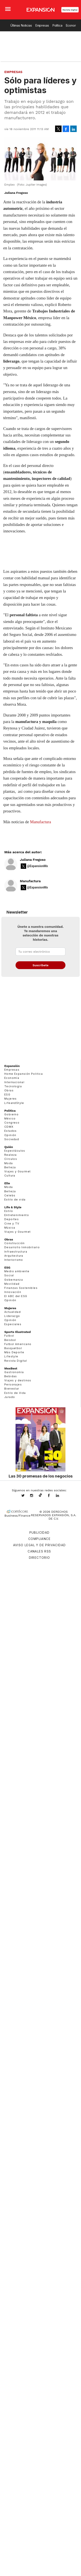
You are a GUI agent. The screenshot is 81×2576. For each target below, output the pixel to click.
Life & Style (12, 1207)
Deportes (11, 1219)
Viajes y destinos (17, 1380)
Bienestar (11, 1388)
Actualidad (12, 1311)
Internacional (14, 1082)
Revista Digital (70, 10)
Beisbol (10, 1339)
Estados (10, 1130)
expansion (60, 1495)
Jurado (9, 1396)
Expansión (12, 1066)
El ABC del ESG (15, 1296)
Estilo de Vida (15, 1392)
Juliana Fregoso (33, 860)
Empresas (42, 25)
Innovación (12, 1292)
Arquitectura (13, 1255)
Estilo (8, 1211)
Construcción (14, 1243)
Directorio (39, 1557)
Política (57, 25)
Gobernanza (13, 1279)
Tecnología (13, 1086)
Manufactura (40, 822)
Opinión (10, 1135)
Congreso (11, 1122)
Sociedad (11, 1139)
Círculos (10, 1159)
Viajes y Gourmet (17, 1171)
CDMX (9, 1126)
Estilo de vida (15, 1199)
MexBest (10, 1368)
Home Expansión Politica (23, 1073)
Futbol (9, 1335)
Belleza (10, 1167)
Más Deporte (14, 1352)
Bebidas (10, 1376)
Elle (7, 1183)
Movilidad (12, 1283)
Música (9, 1227)
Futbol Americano (17, 1343)
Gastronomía (14, 1372)
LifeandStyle (14, 1102)
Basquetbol (13, 1348)
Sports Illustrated (17, 1332)
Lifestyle (11, 1356)
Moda (8, 1163)
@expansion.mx (40, 1495)
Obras (9, 1090)
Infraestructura (15, 1251)
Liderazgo (12, 1315)
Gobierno (11, 1114)
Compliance (39, 1539)
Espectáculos (14, 1150)
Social (9, 1275)
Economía (11, 1077)
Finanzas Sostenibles (21, 1287)
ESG (7, 1094)
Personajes (13, 1384)
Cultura (9, 1175)
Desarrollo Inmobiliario (22, 1247)
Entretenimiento (16, 1215)
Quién (8, 1147)
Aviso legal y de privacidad (39, 1545)
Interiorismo (13, 1259)
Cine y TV (11, 1223)
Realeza (10, 1154)
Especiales (12, 1324)
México (10, 1118)
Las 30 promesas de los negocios (41, 1476)
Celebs (9, 1195)
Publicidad (39, 1532)
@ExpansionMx (37, 866)
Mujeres (10, 1098)
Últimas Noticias (21, 25)
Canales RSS (39, 1551)
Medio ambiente (17, 1271)
